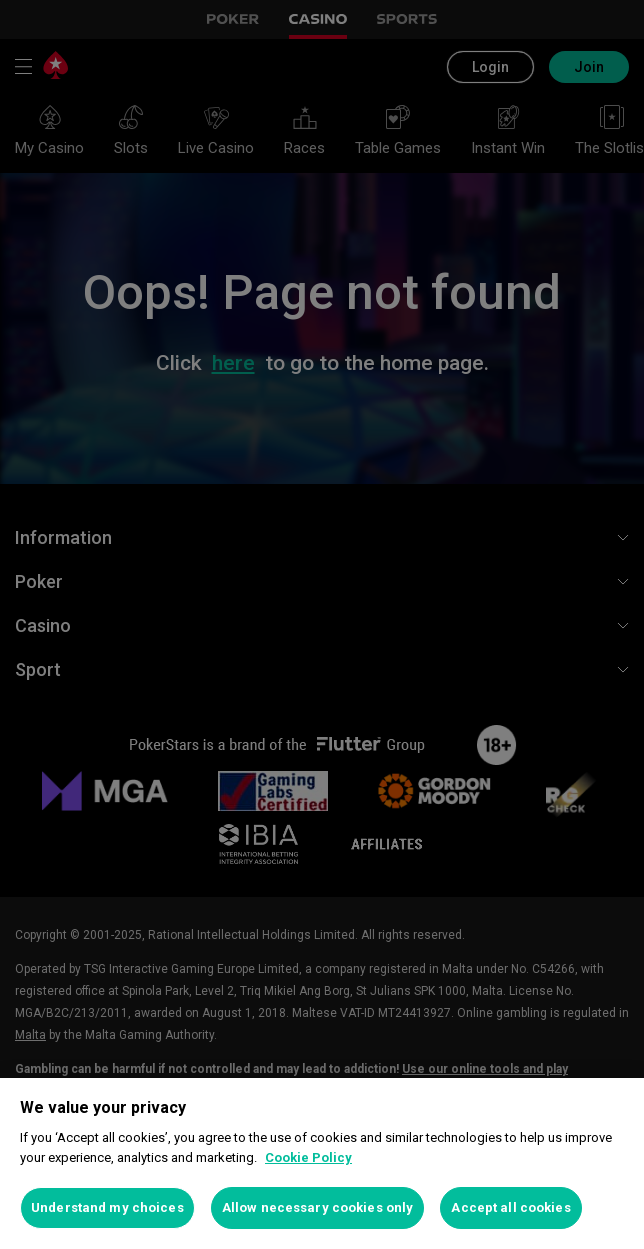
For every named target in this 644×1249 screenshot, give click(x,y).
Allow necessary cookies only (318, 1207)
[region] (322, 1163)
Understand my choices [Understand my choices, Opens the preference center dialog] (107, 1207)
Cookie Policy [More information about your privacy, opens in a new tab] (308, 1157)
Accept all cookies (510, 1207)
